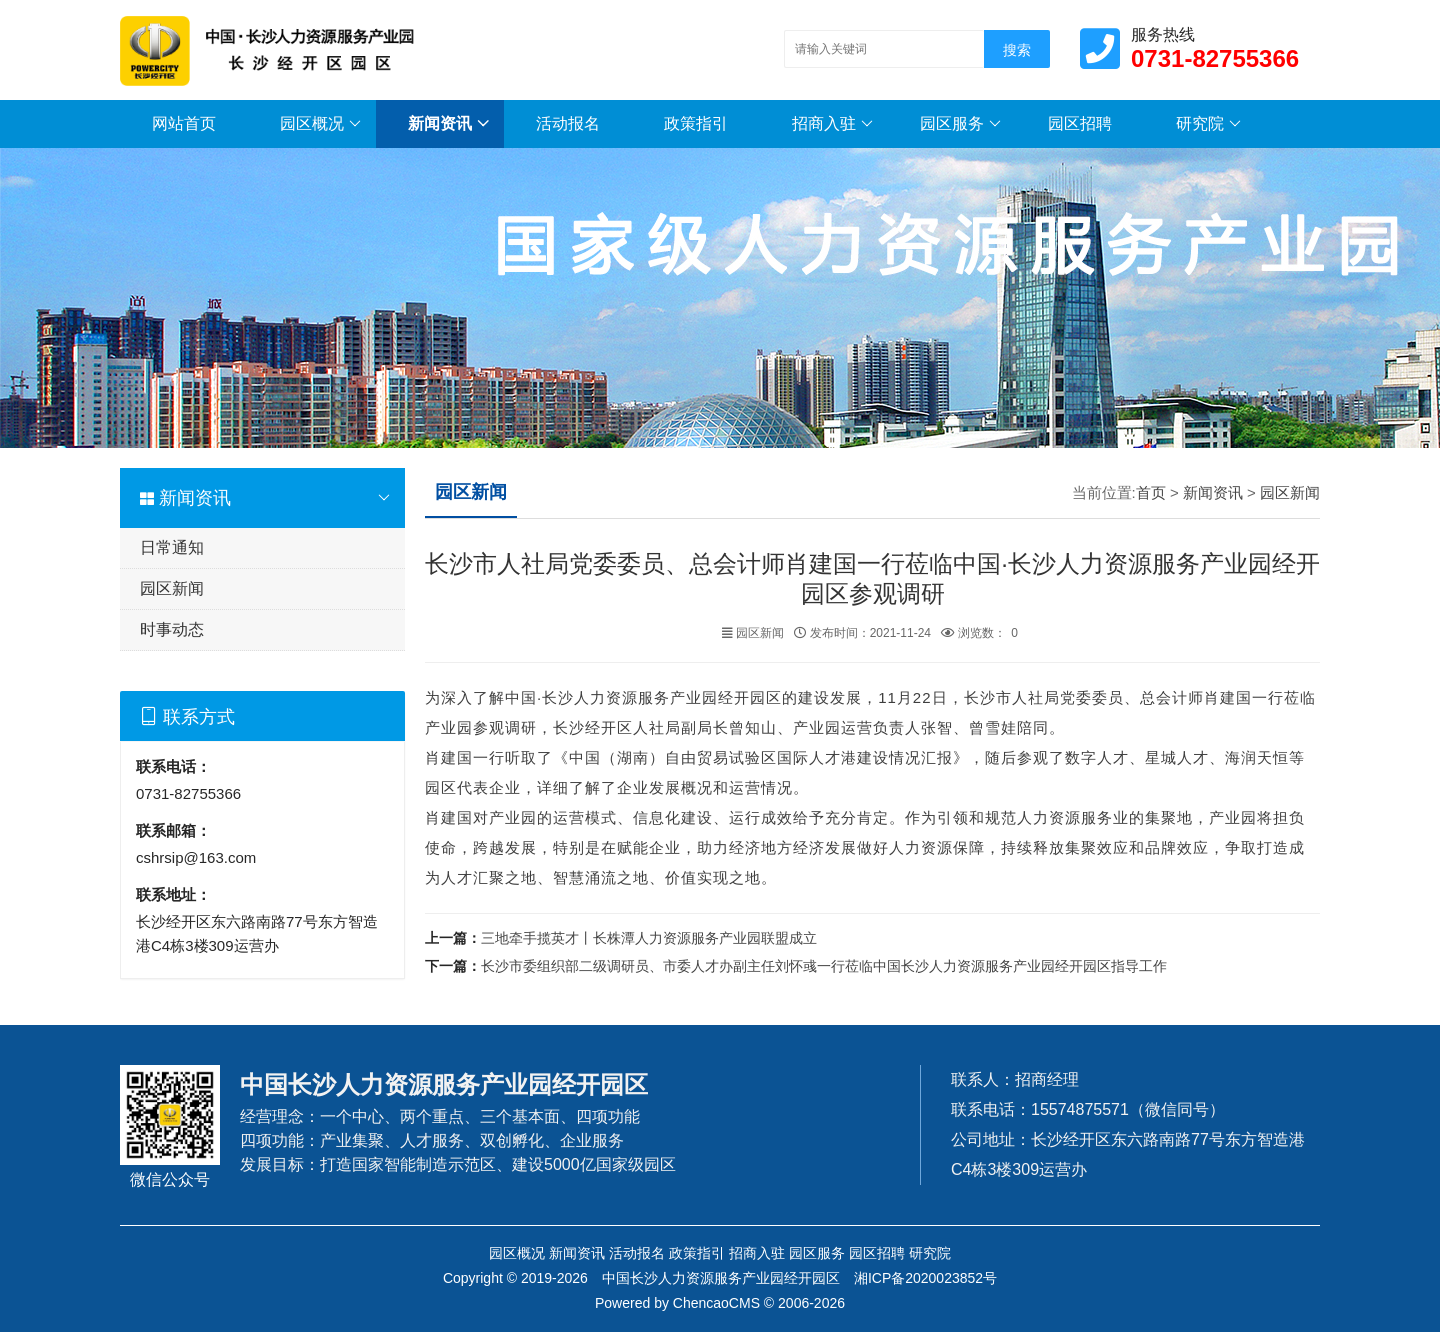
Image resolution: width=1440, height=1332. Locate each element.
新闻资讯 (448, 124)
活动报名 (568, 123)
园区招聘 (1080, 123)
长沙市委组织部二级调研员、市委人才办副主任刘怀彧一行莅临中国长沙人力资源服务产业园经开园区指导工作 (824, 966)
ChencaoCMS (716, 1303)
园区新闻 (172, 588)
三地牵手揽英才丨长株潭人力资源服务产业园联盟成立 (649, 938)
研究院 (1208, 124)
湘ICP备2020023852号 (925, 1278)
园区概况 (320, 124)
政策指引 (696, 123)
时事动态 (172, 629)
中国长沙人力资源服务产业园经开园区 (721, 1278)
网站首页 (184, 123)
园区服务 (960, 124)
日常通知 (172, 547)
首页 (1151, 492)
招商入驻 (832, 124)
